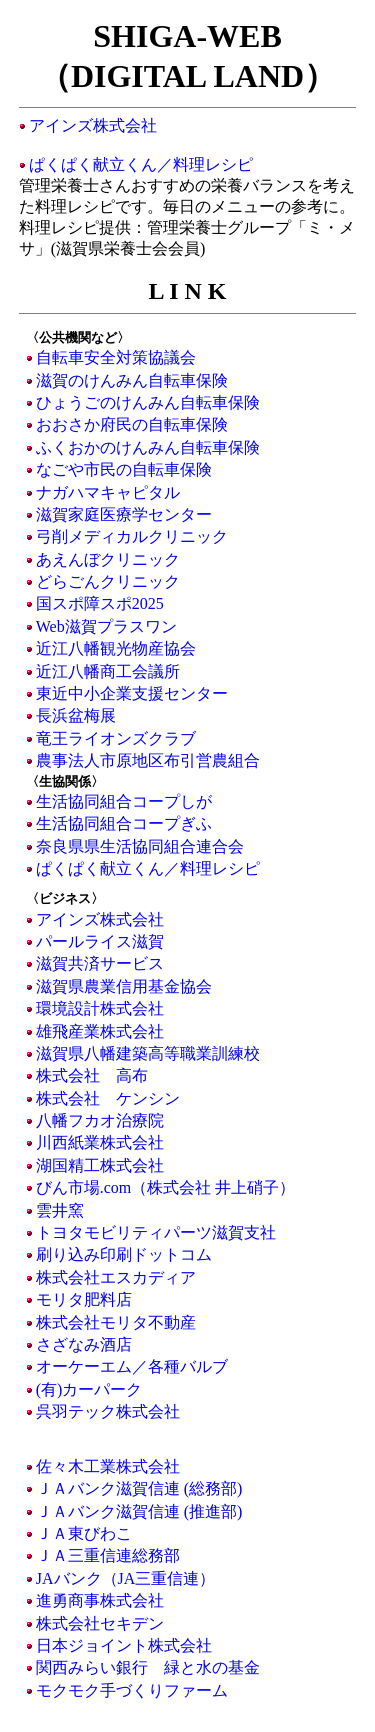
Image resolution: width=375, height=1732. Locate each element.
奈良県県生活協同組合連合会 (140, 846)
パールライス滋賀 (100, 941)
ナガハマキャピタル (108, 492)
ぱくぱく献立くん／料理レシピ (141, 164)
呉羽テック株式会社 (108, 1411)
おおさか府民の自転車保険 (132, 424)
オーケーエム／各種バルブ (132, 1366)
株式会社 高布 (92, 1075)
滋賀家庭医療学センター (124, 514)
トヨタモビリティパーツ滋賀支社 (156, 1232)
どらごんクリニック (108, 581)
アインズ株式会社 (93, 125)
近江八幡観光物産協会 (116, 648)
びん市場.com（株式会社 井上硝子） (166, 1187)
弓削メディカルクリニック (132, 536)
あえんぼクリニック (108, 559)
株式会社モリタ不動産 (116, 1322)
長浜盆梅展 (76, 715)
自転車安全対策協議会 (116, 357)
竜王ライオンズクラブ (116, 738)
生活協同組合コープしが (124, 801)
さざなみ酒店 (84, 1344)
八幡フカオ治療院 (100, 1120)
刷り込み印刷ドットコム (124, 1254)
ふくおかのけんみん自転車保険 (148, 447)
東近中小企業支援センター (132, 693)
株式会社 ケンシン (108, 1098)
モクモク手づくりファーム (132, 1690)
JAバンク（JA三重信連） (126, 1578)
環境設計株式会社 (100, 1008)
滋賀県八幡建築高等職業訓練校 (148, 1053)
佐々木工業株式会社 (108, 1466)
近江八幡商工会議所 (108, 671)
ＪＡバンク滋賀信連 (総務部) (139, 1488)
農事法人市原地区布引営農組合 (148, 760)
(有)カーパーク (89, 1389)
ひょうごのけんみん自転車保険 (148, 402)
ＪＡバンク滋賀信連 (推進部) (139, 1511)
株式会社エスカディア (116, 1277)
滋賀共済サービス (100, 963)
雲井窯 (60, 1210)
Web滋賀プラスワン (106, 626)
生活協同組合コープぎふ (124, 823)
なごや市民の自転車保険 (124, 469)
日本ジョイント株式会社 (124, 1645)
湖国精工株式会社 (100, 1165)
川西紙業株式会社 (100, 1142)
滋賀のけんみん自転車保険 (132, 380)
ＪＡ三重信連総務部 (108, 1555)
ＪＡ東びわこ (84, 1533)
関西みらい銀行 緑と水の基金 (148, 1667)
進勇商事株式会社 (100, 1600)
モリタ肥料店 (84, 1299)
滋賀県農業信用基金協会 (124, 986)
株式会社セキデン (100, 1623)
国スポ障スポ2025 (100, 603)
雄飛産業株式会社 (100, 1031)
